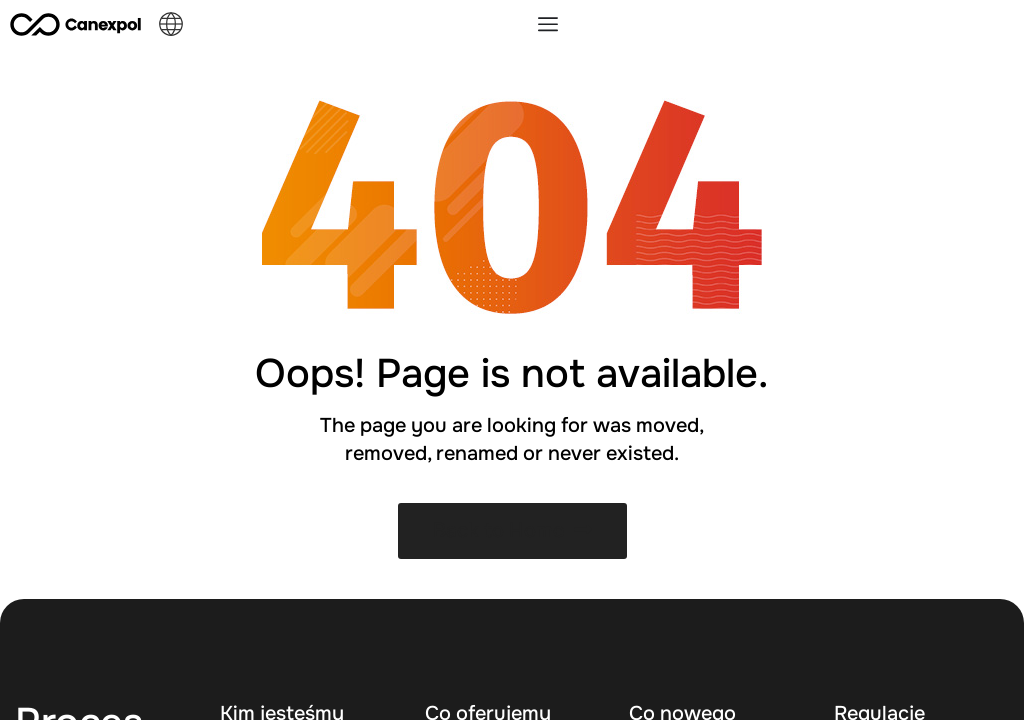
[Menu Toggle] (548, 24)
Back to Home (512, 530)
